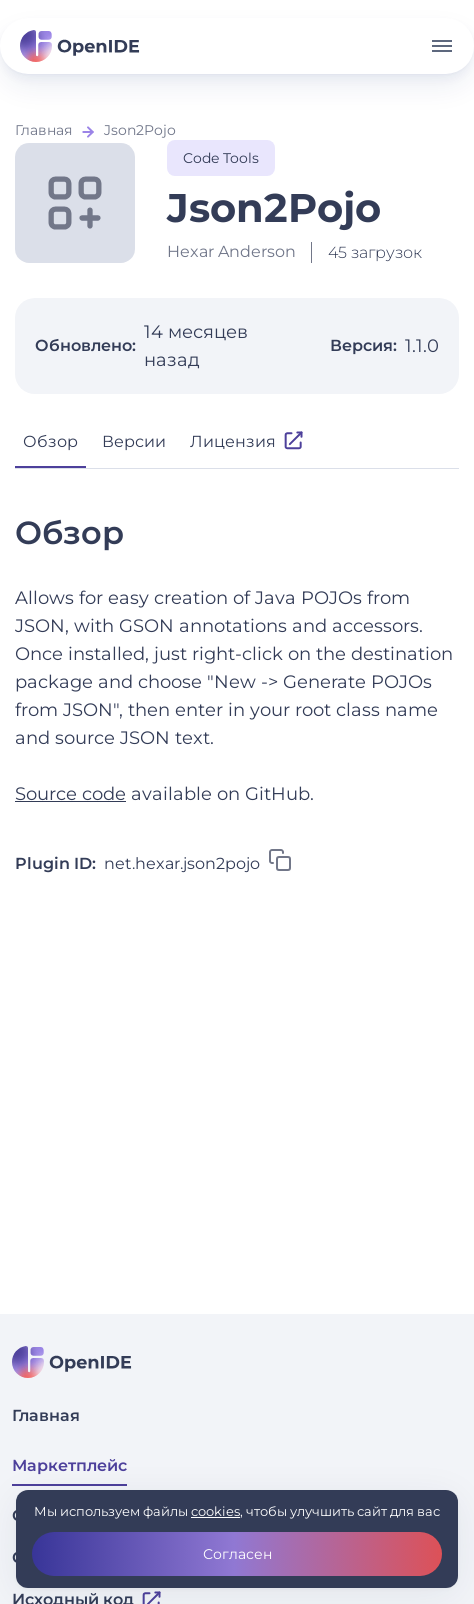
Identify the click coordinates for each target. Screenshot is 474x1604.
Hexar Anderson (231, 251)
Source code (70, 794)
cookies (215, 1511)
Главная (43, 130)
